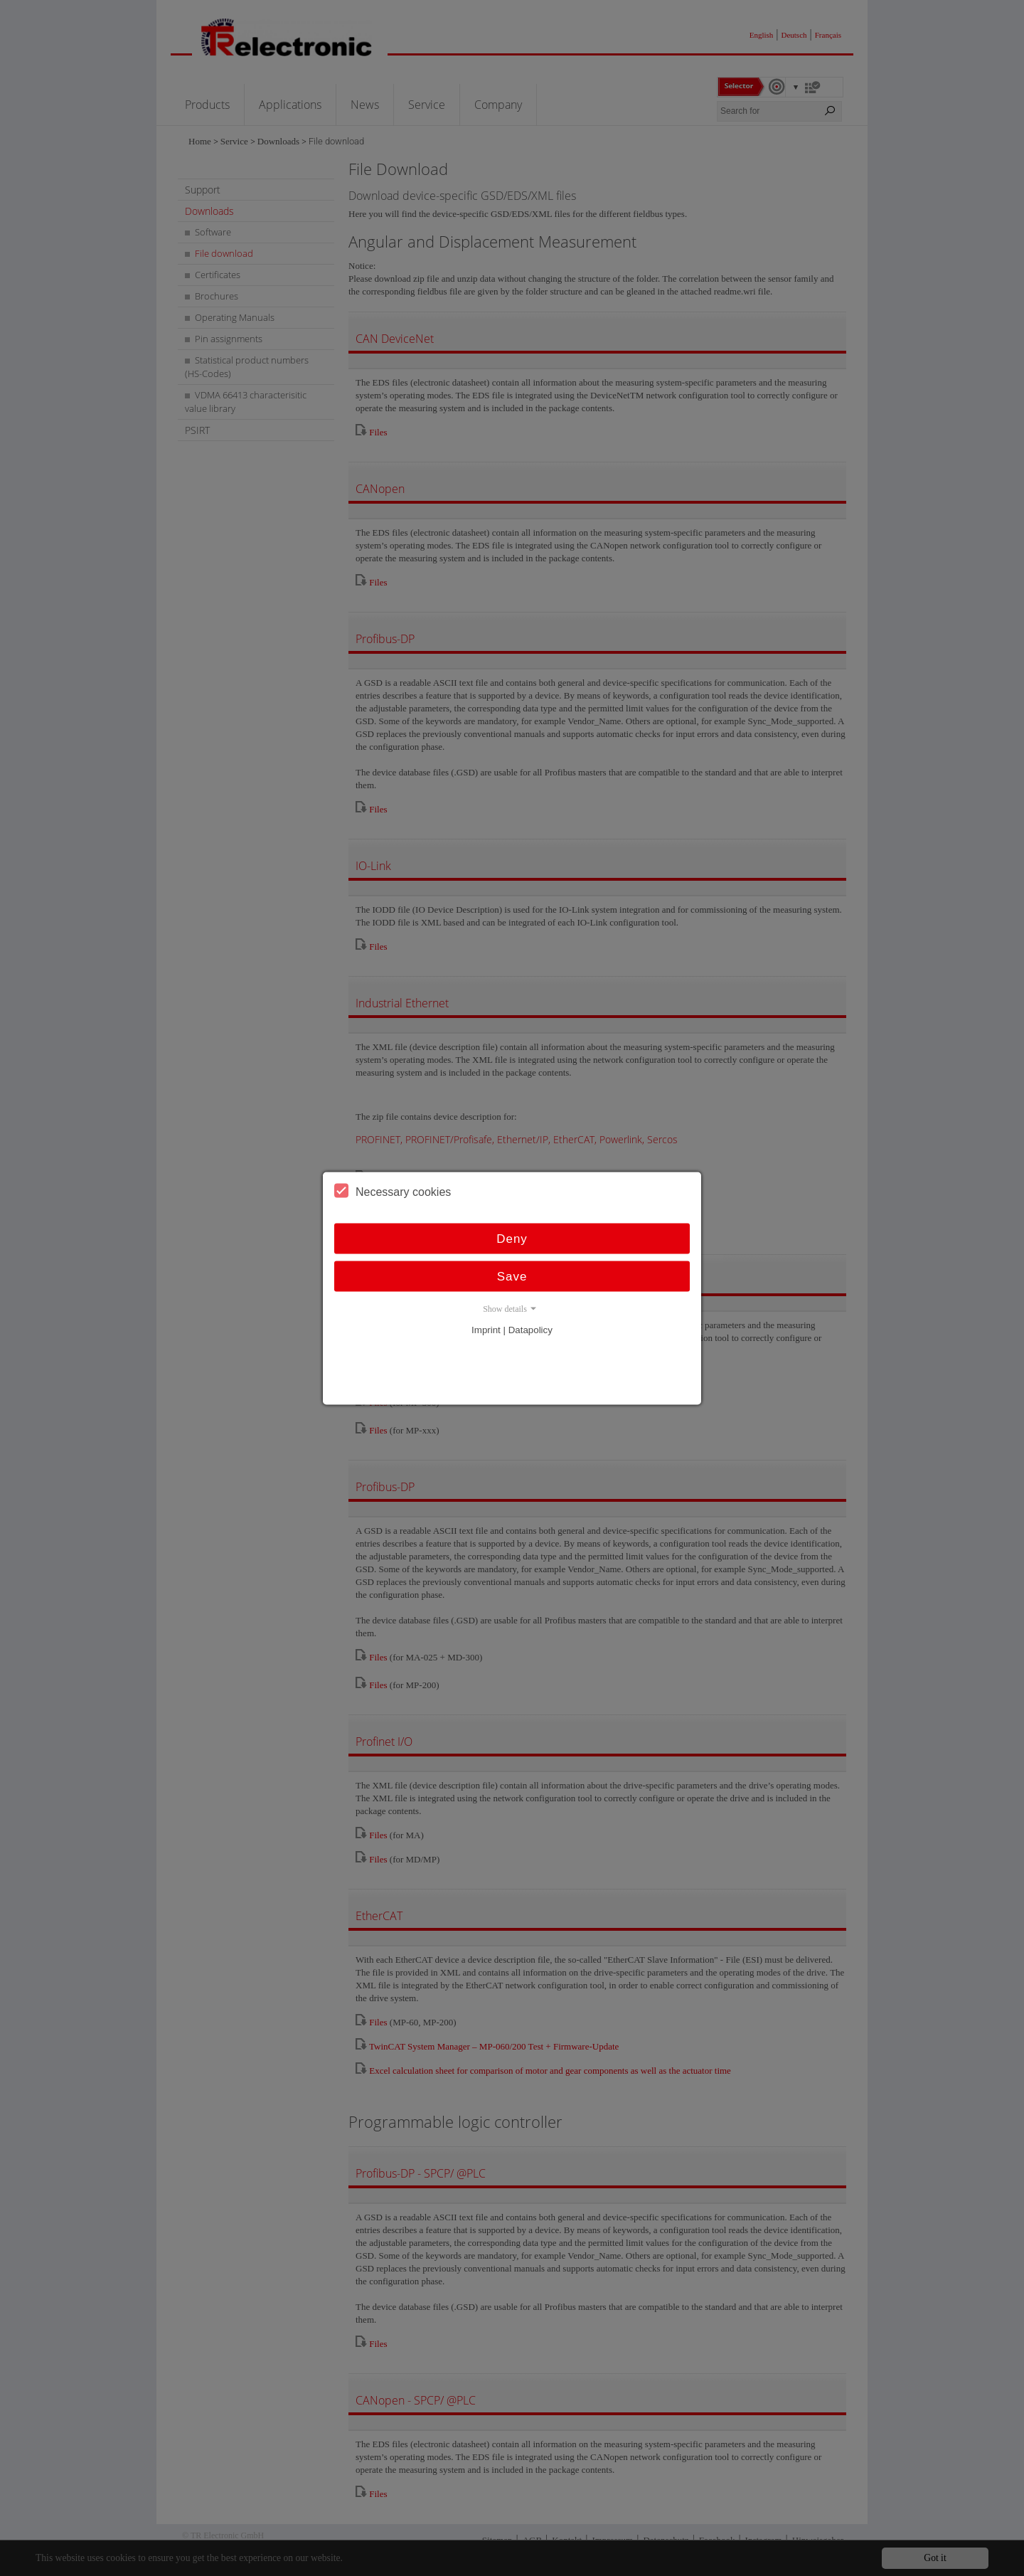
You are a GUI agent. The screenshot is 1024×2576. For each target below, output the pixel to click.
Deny (512, 1238)
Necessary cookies (392, 1190)
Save (512, 1276)
